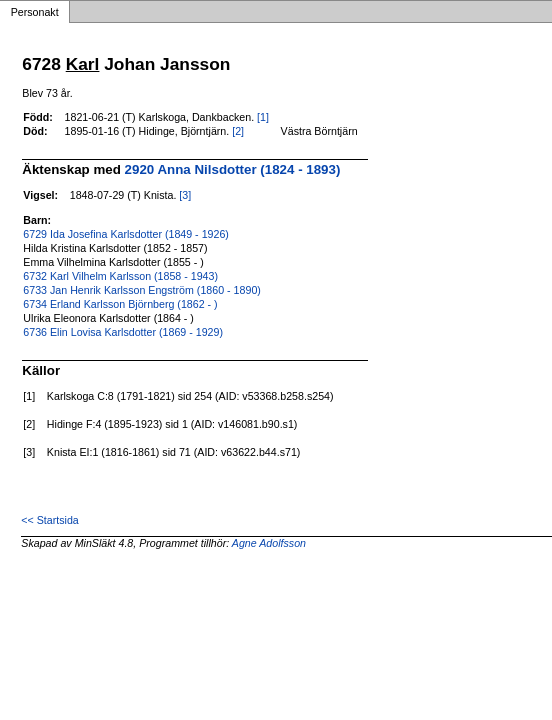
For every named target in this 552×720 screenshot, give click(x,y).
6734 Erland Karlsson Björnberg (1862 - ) (120, 304)
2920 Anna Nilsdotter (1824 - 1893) (233, 169)
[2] (238, 131)
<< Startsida (49, 520)
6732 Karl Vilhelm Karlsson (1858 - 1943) (120, 276)
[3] (185, 195)
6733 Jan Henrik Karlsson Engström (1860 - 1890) (142, 290)
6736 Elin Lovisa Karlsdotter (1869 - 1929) (123, 332)
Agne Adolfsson (269, 543)
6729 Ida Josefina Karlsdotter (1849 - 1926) (126, 234)
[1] (263, 117)
